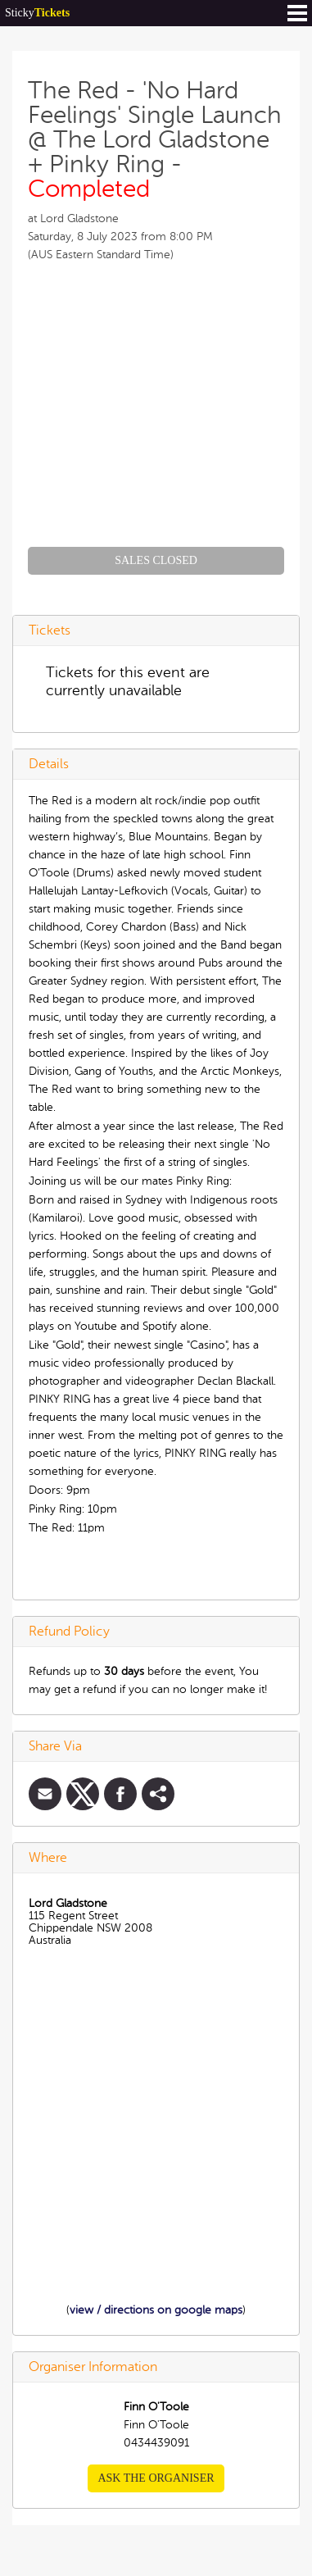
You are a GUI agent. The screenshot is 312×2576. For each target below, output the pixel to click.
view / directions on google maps (156, 2310)
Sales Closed (156, 560)
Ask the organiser (155, 2478)
